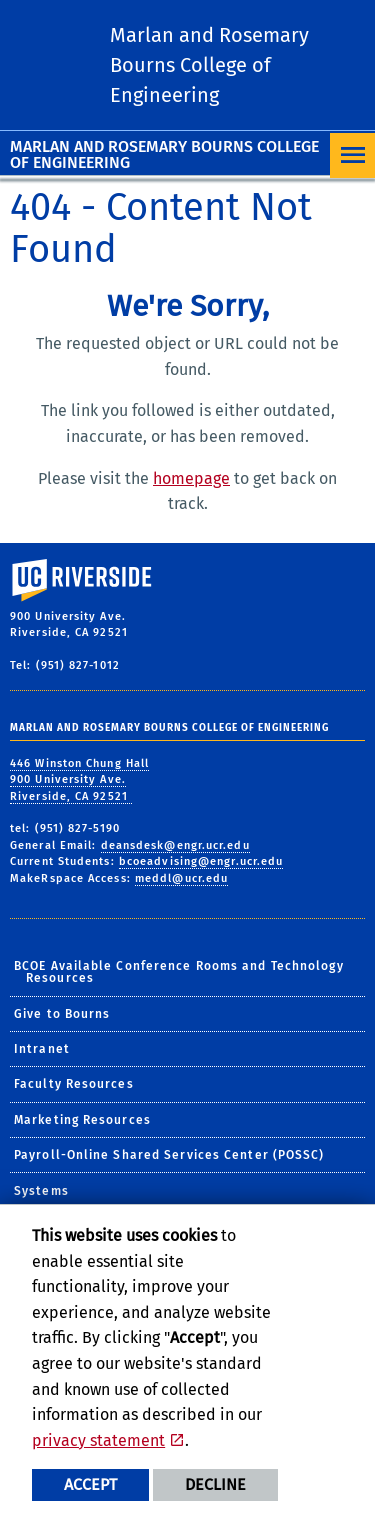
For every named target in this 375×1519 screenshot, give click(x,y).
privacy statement (98, 1440)
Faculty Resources (74, 1084)
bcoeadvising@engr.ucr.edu (201, 861)
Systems (41, 1191)
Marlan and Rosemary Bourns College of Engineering (164, 154)
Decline (215, 1484)
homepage (191, 478)
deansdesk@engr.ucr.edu (175, 845)
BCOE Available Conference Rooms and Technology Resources (179, 972)
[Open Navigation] (352, 155)
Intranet (42, 1049)
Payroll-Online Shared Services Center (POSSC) (169, 1155)
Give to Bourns (62, 1014)
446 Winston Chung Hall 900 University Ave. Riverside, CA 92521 (79, 780)
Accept (90, 1484)
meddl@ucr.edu (181, 878)
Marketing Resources (82, 1120)
